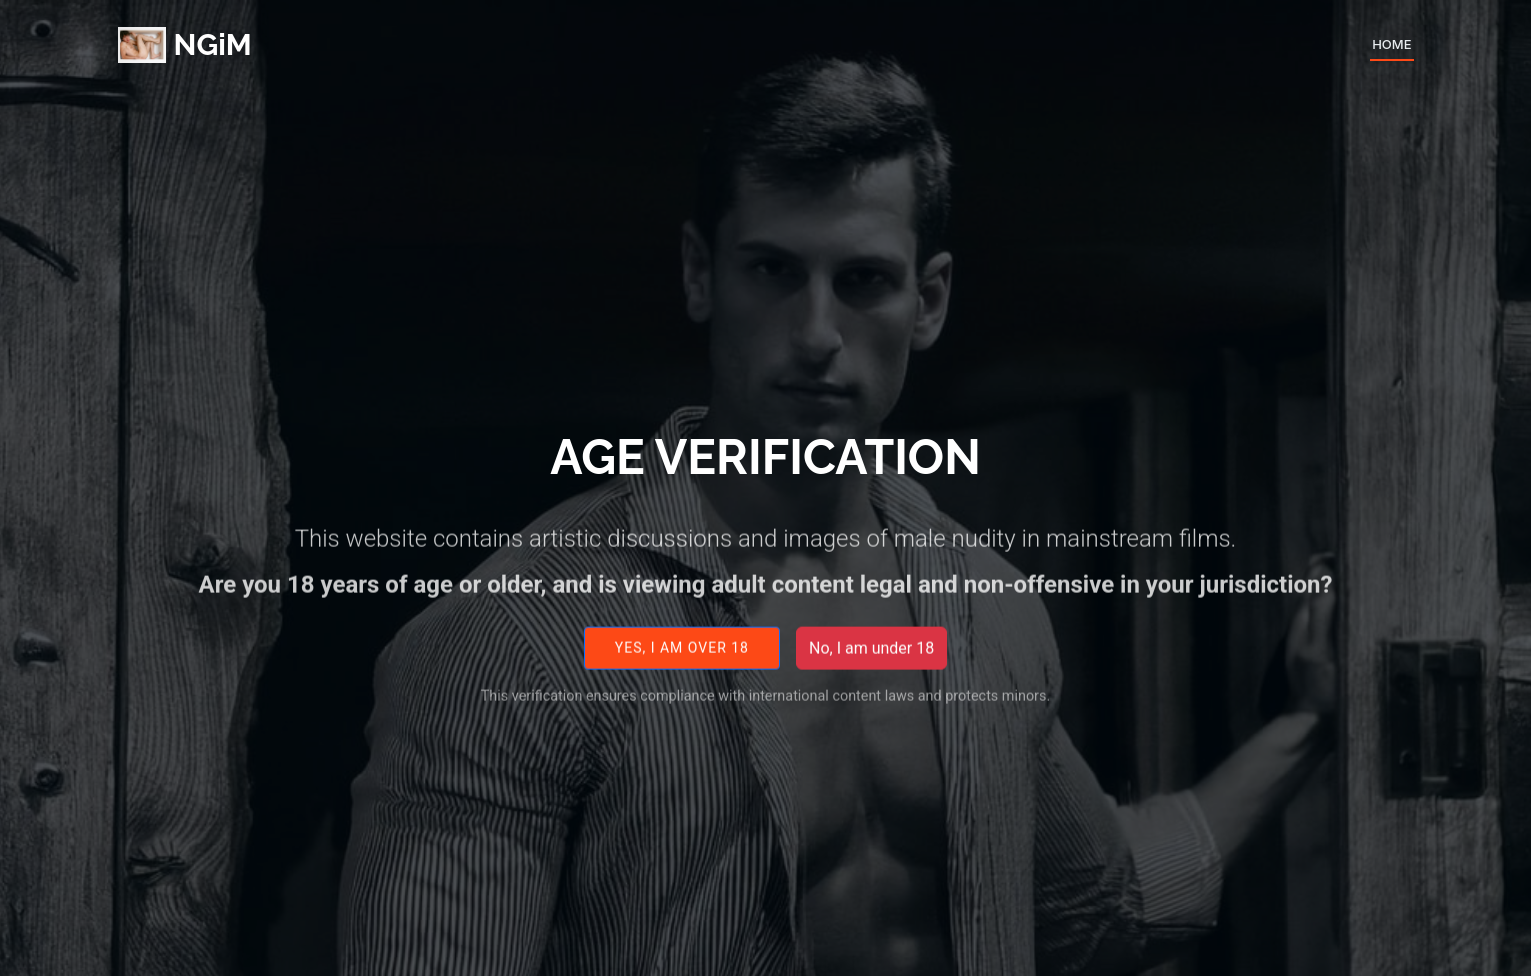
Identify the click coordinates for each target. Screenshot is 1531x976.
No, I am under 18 (871, 657)
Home (1391, 44)
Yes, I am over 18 (682, 658)
